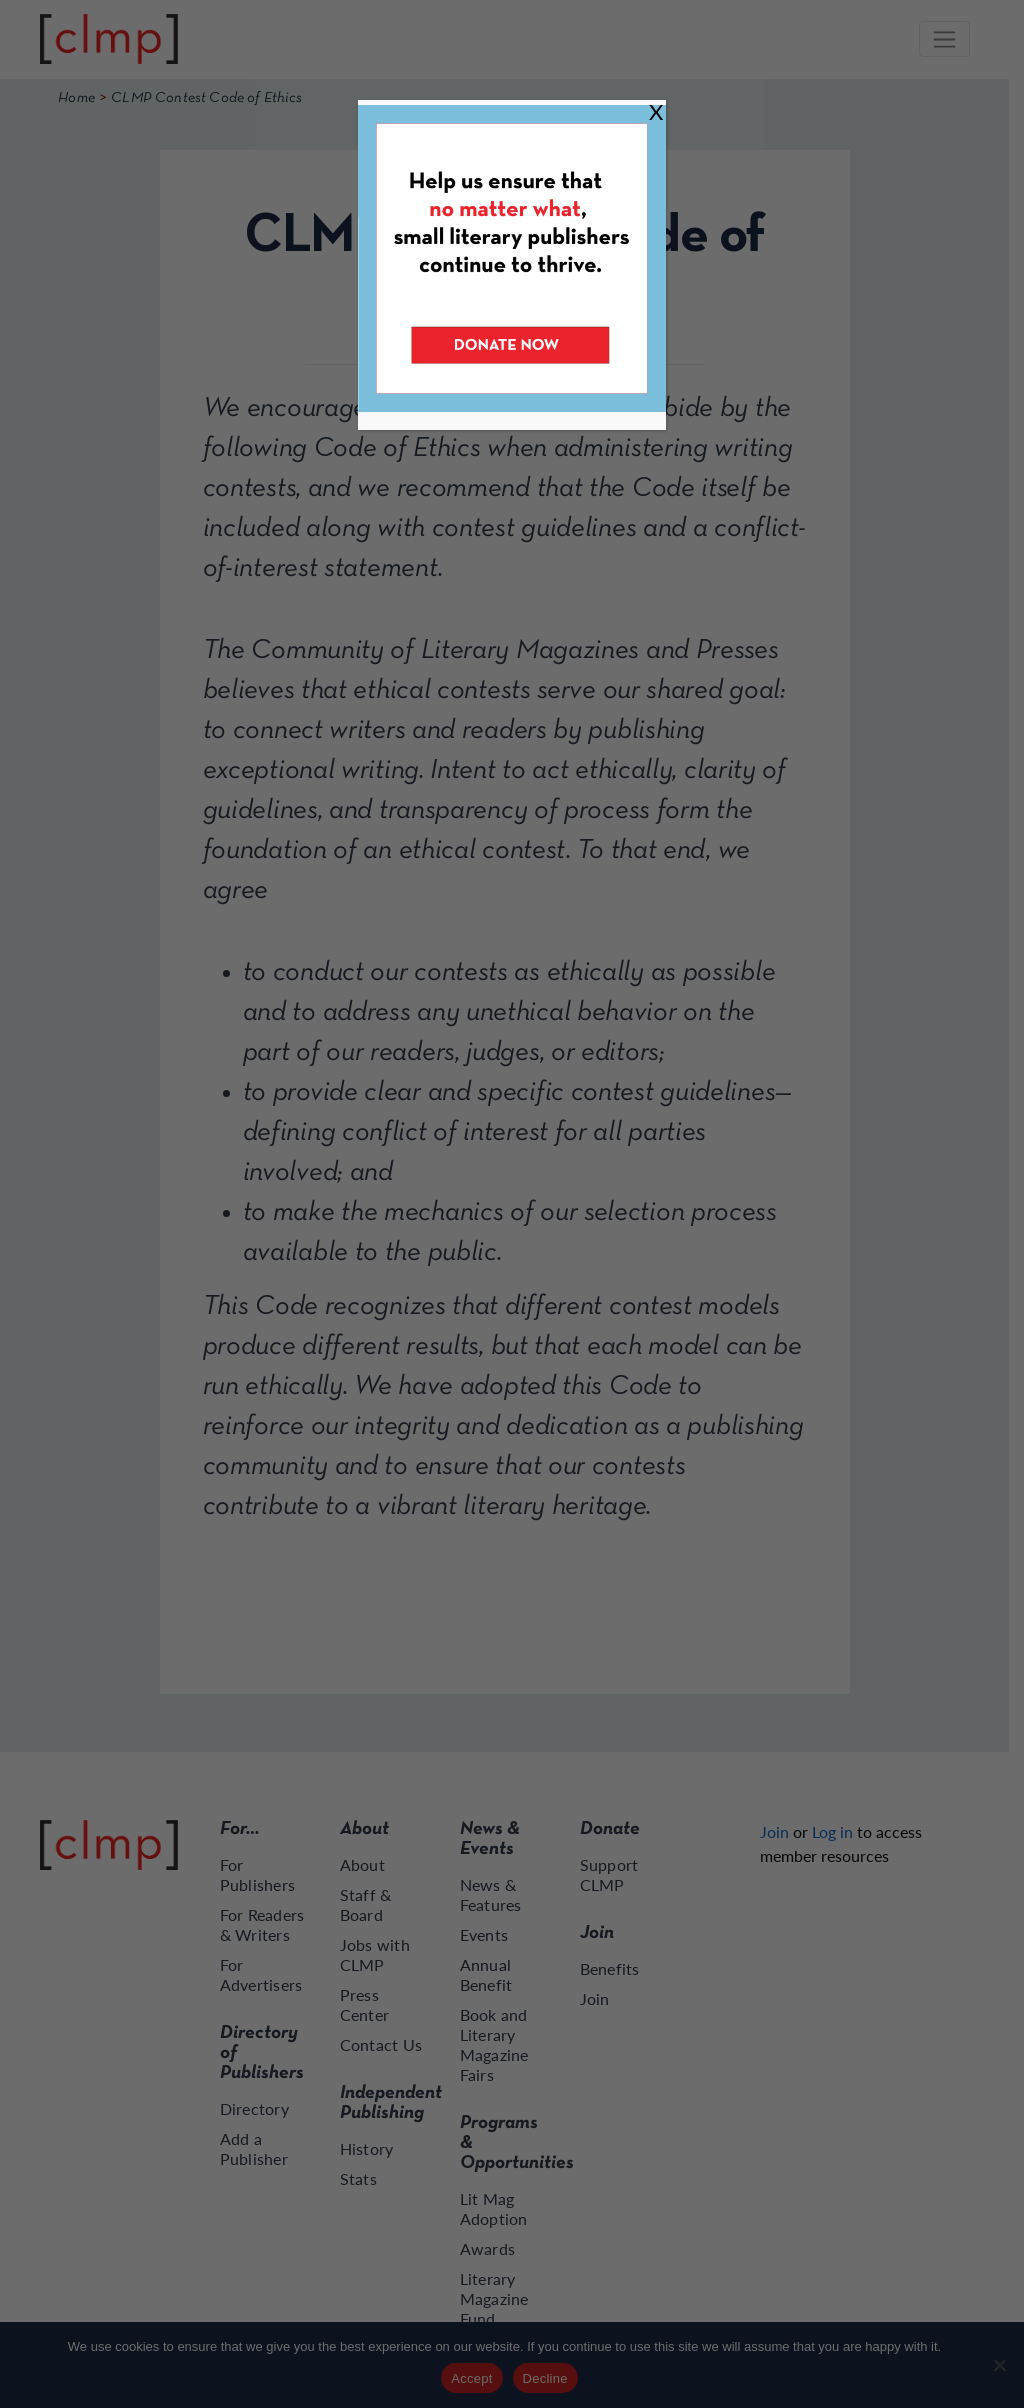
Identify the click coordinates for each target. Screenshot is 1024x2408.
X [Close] (656, 111)
